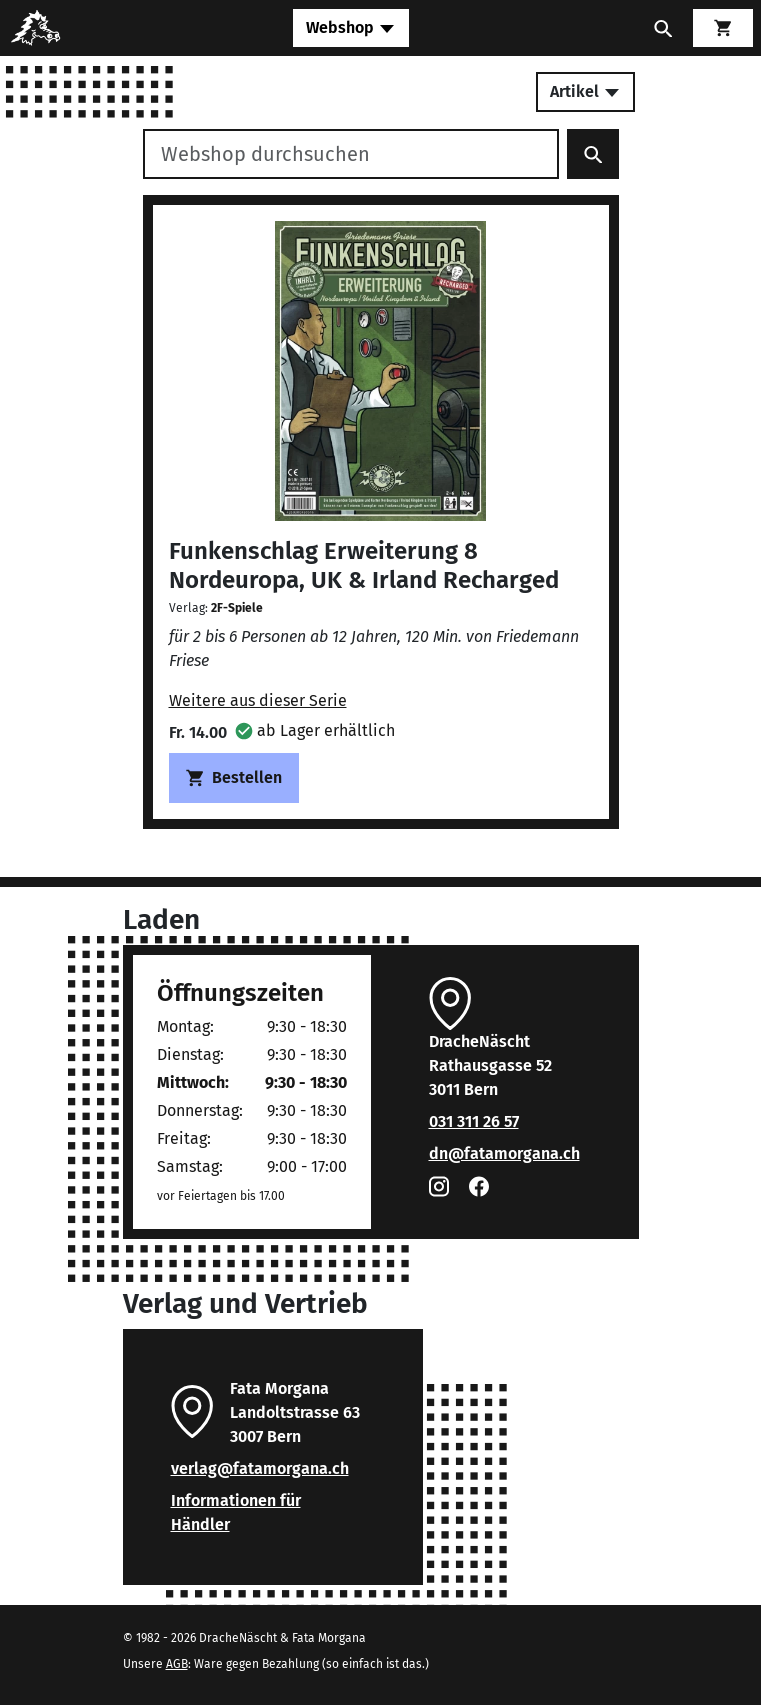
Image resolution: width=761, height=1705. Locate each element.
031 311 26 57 (474, 1121)
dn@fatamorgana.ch (504, 1153)
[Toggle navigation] (351, 28)
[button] (315, 730)
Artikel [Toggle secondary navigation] (585, 91)
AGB (177, 1664)
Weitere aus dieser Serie (258, 700)
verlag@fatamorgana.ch (260, 1468)
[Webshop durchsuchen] (351, 154)
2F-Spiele (237, 608)
